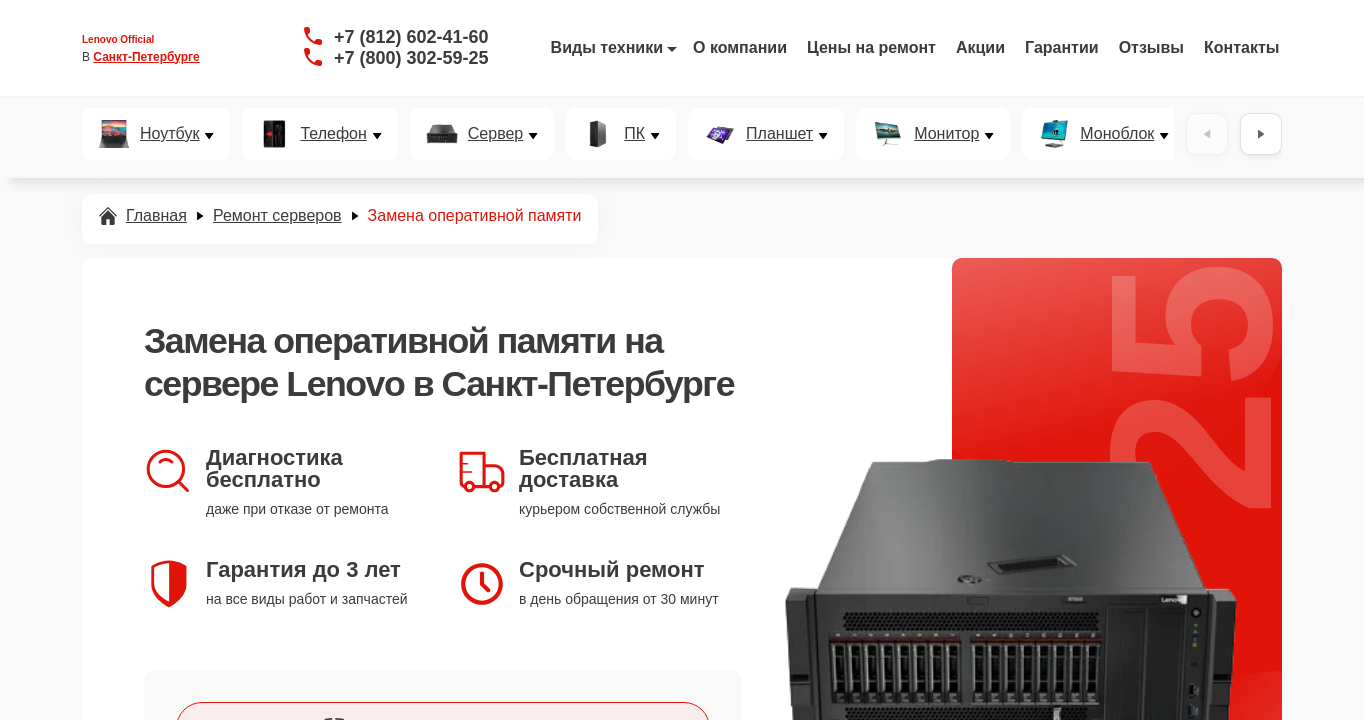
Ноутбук (169, 134)
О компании (740, 47)
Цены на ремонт (871, 47)
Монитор (946, 134)
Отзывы (1151, 47)
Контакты (1241, 47)
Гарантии (1062, 47)
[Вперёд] (1261, 134)
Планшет (779, 134)
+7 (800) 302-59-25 (411, 58)
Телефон (333, 134)
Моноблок (1117, 134)
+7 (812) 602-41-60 (411, 37)
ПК (634, 134)
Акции (980, 47)
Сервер (495, 134)
